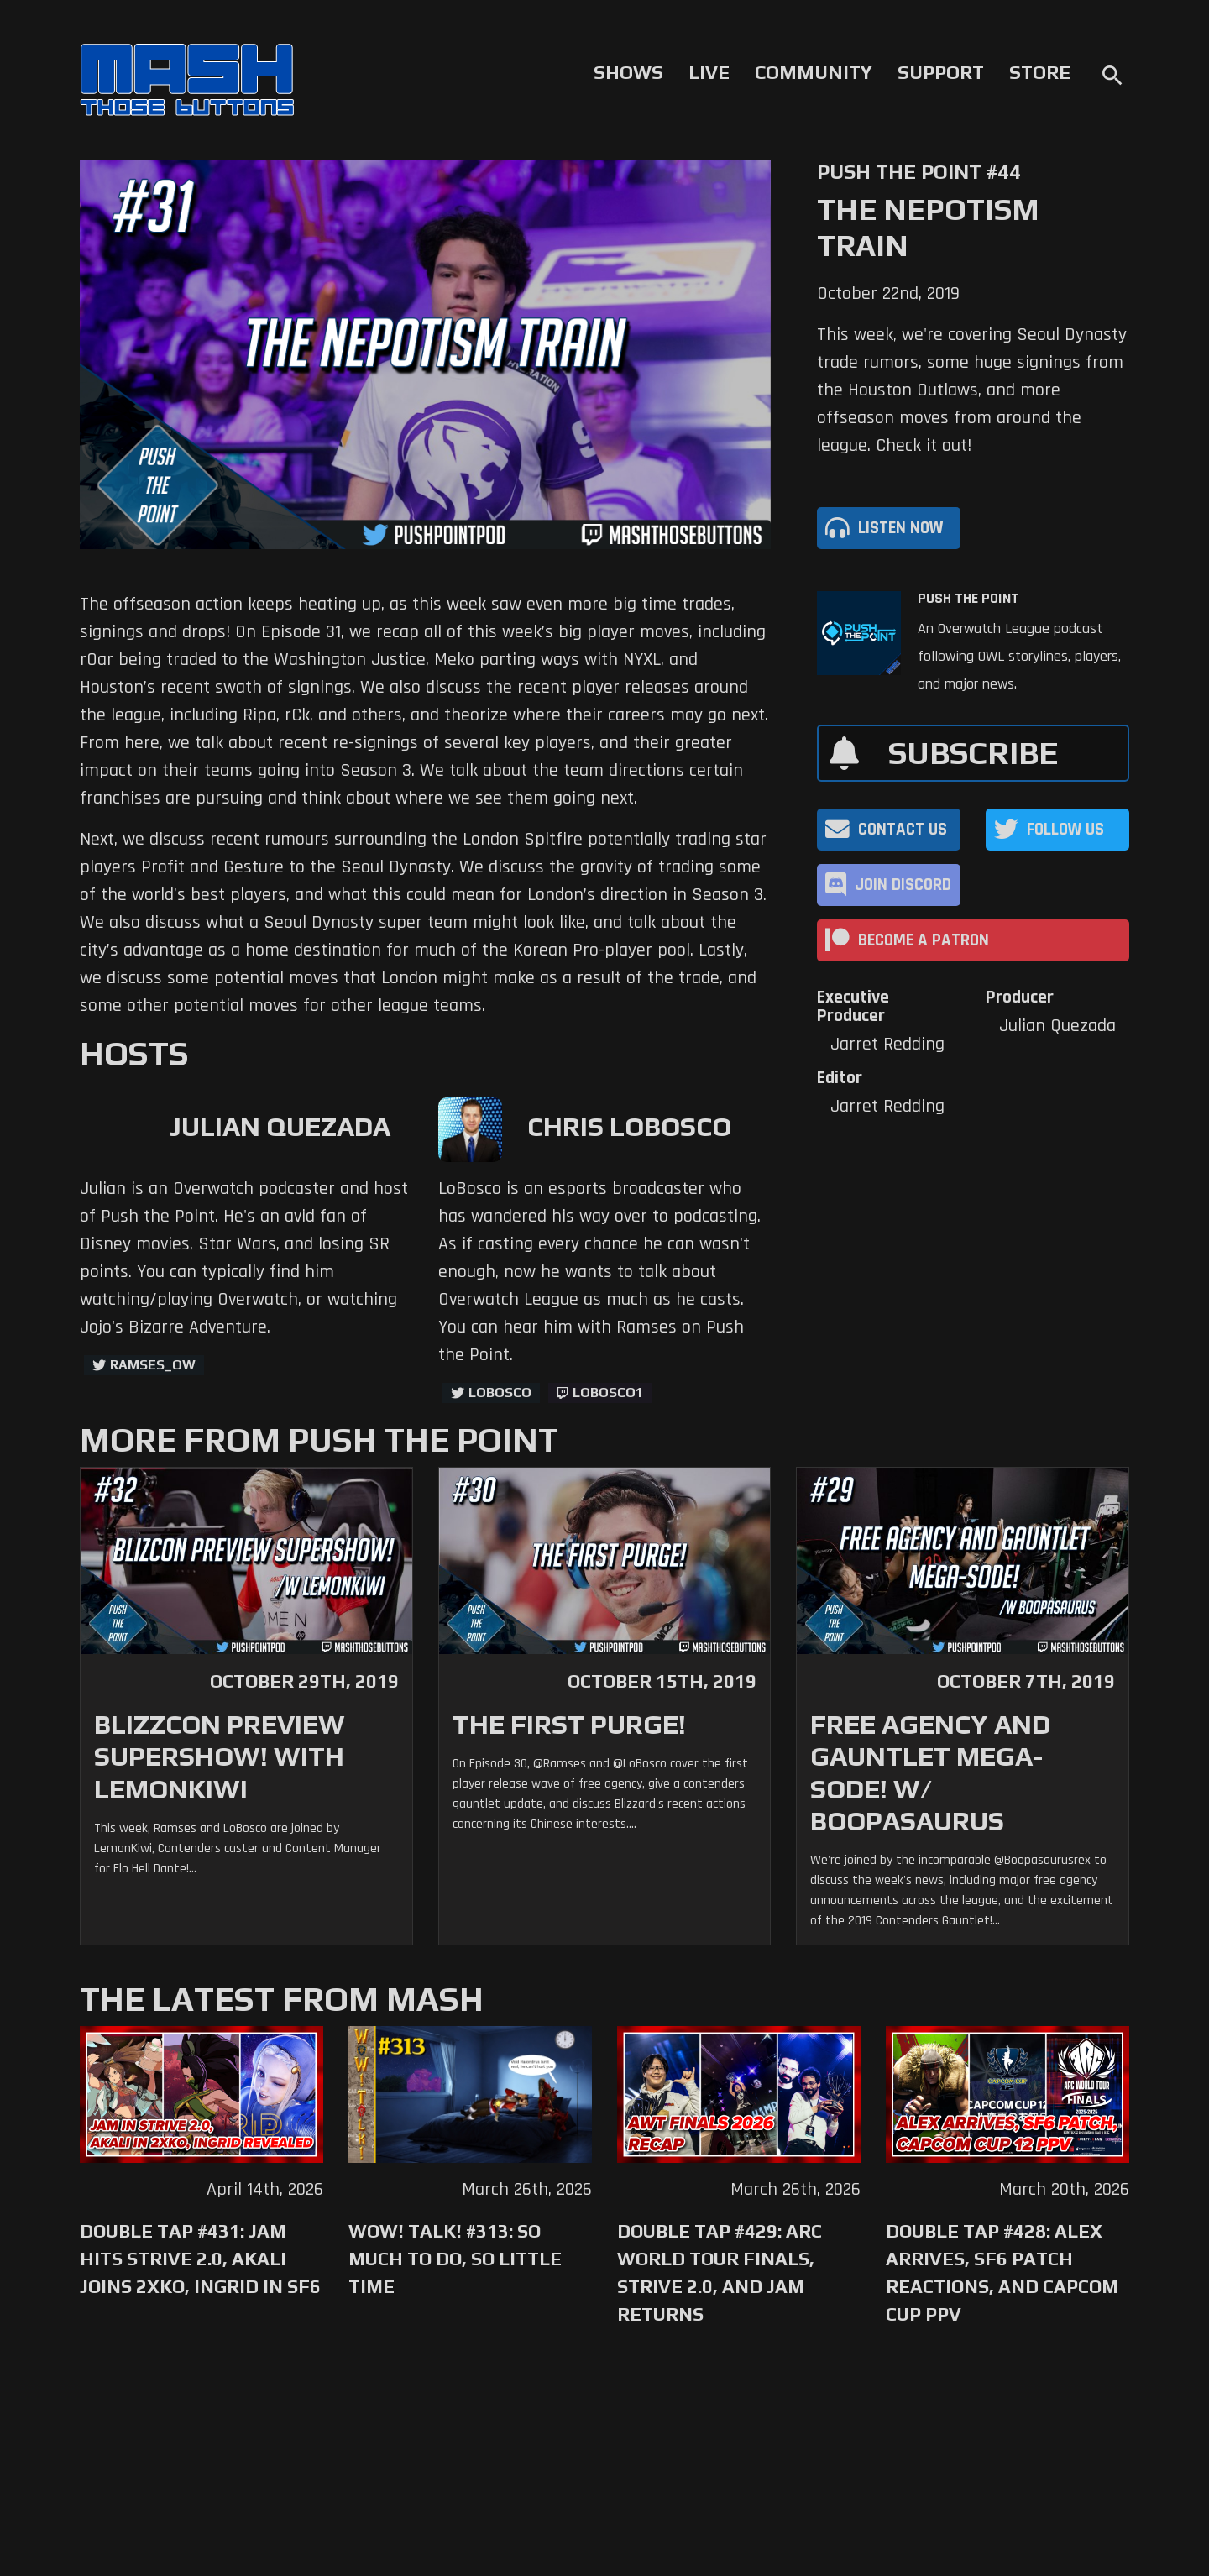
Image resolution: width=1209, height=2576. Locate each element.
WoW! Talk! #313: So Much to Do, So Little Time (455, 2258)
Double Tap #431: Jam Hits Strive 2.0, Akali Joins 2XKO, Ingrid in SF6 (200, 2258)
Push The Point (968, 598)
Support (941, 72)
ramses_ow (153, 1365)
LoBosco (499, 1393)
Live (709, 72)
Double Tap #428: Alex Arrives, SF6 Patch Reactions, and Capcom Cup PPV (1002, 2272)
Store (1039, 72)
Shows (628, 72)
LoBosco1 (608, 1393)
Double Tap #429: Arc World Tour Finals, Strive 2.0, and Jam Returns (719, 2272)
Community (813, 72)
